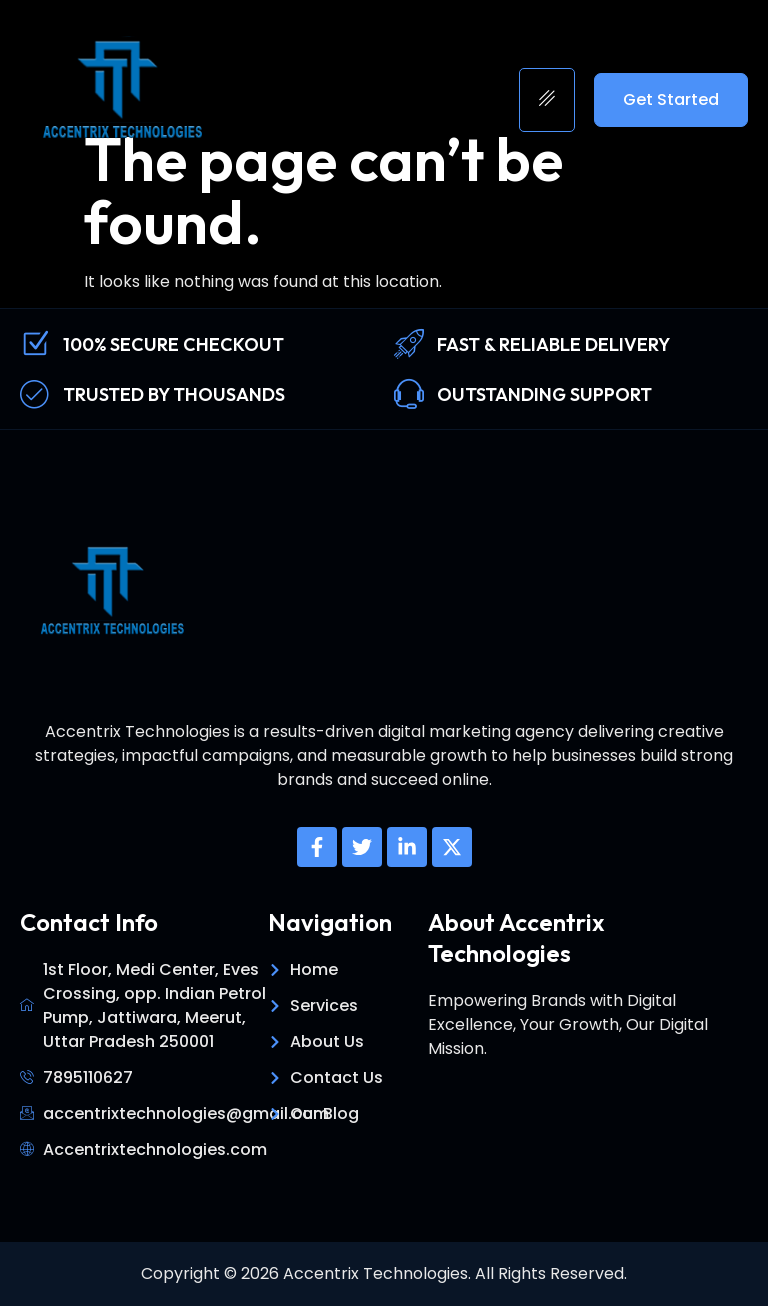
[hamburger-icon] (547, 100)
